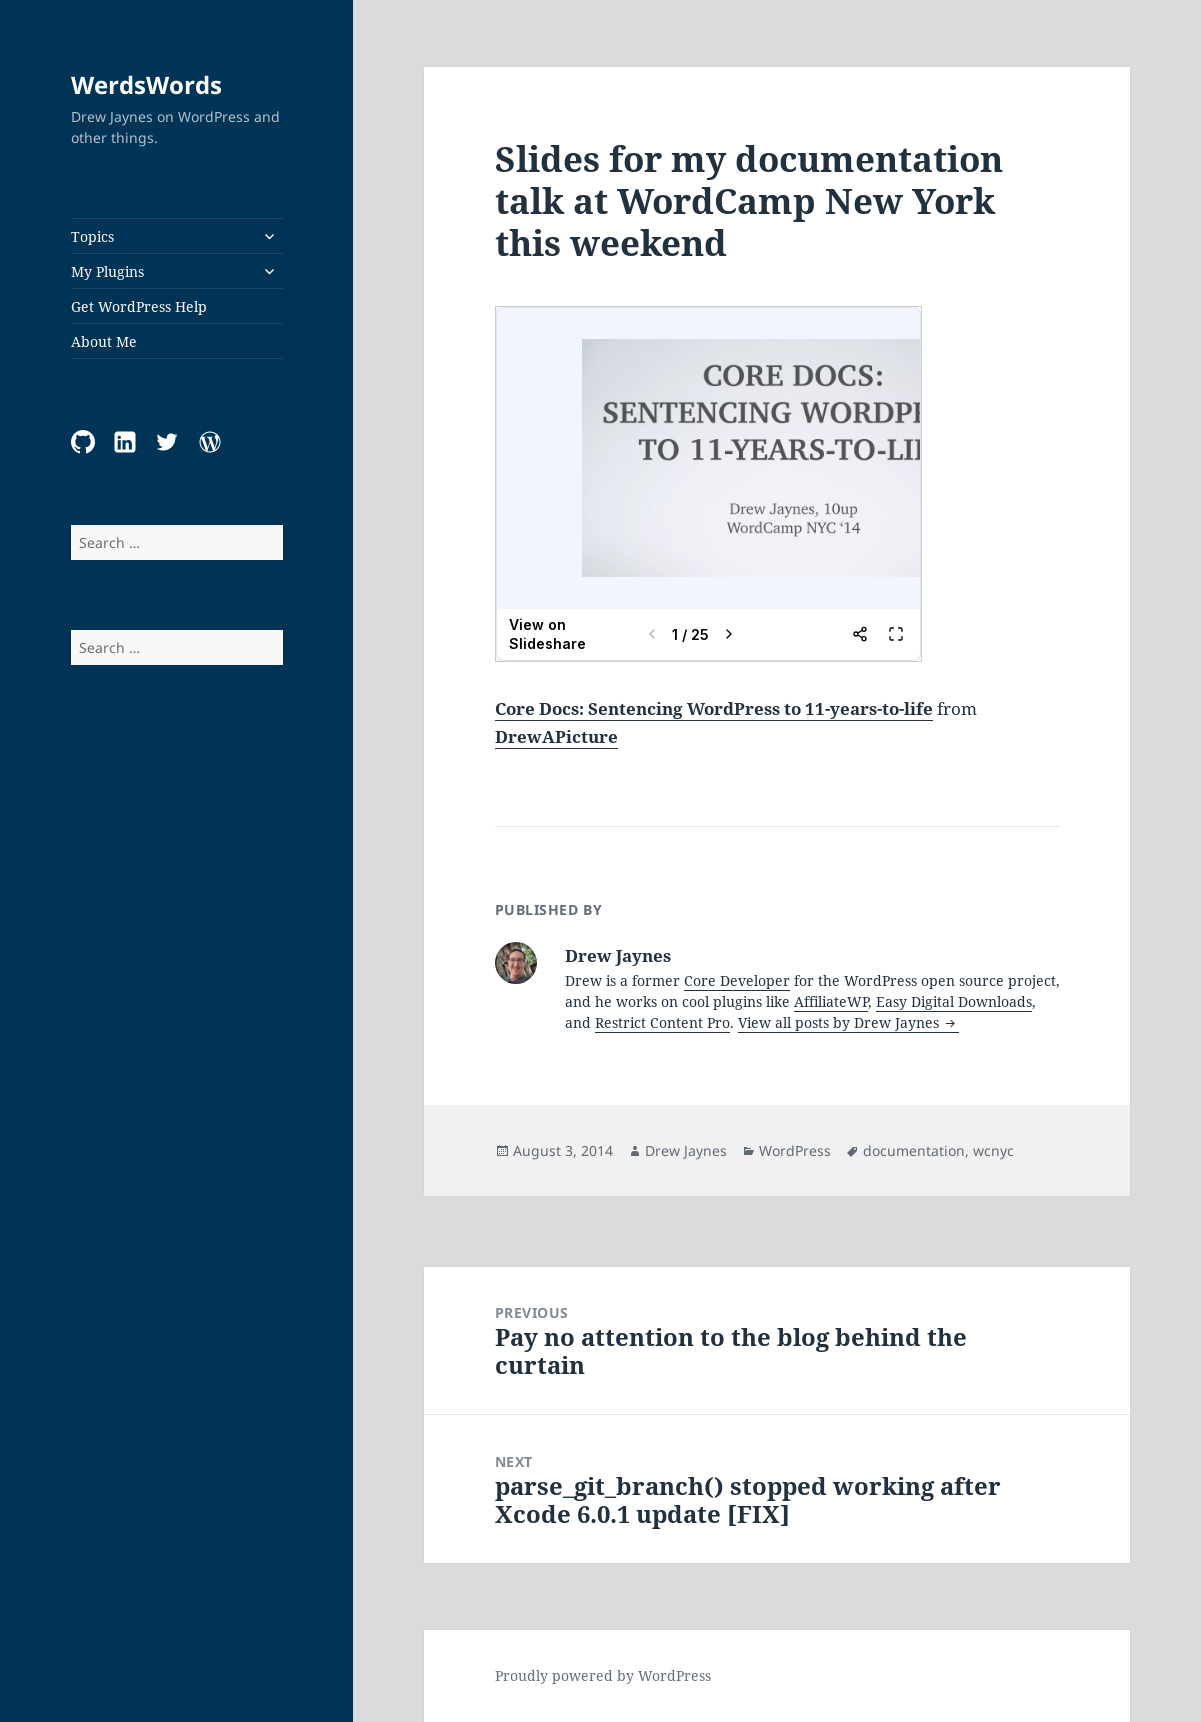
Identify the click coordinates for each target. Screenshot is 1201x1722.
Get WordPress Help (139, 306)
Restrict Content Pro (662, 1022)
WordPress (795, 1150)
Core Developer (737, 980)
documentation (914, 1150)
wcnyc (993, 1150)
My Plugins (107, 271)
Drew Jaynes (686, 1150)
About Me (104, 341)
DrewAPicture (556, 736)
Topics (92, 236)
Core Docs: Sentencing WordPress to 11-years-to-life (714, 708)
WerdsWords (146, 84)
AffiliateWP (831, 1001)
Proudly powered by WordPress (603, 1675)
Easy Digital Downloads (954, 1001)
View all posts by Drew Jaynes (840, 1022)
